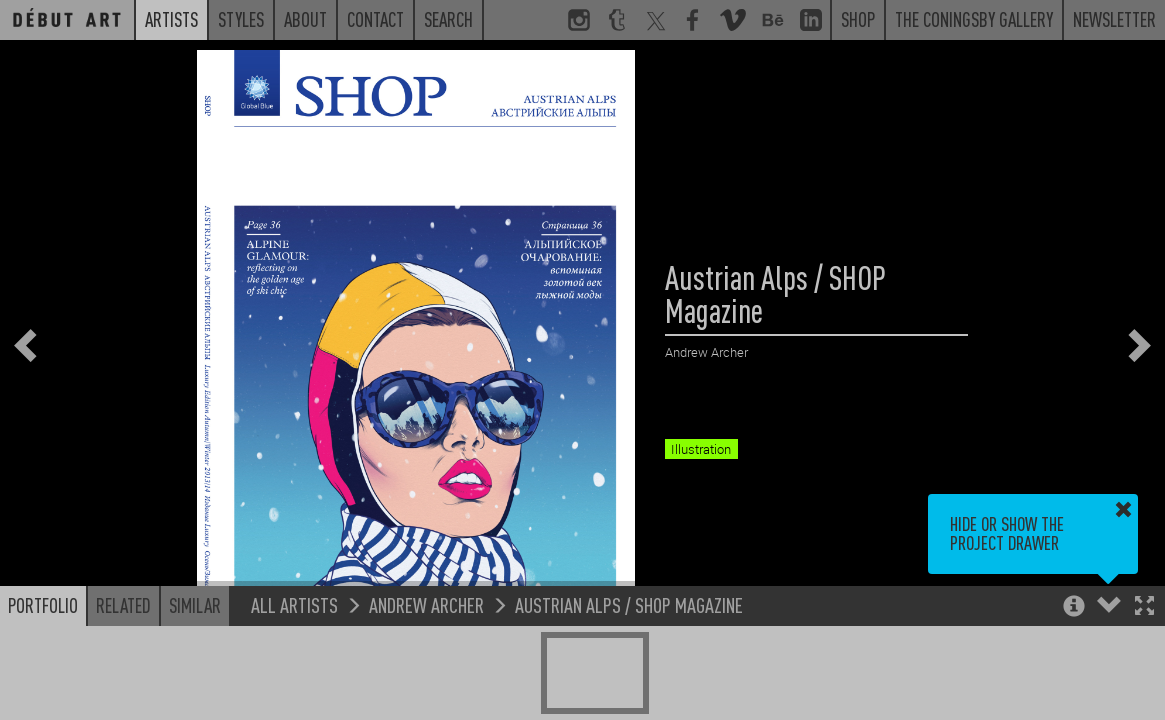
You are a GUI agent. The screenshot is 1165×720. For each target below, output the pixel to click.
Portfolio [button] (43, 605)
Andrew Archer (426, 604)
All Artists (294, 604)
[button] (1144, 607)
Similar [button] (195, 605)
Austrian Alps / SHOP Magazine (629, 604)
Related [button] (123, 605)
